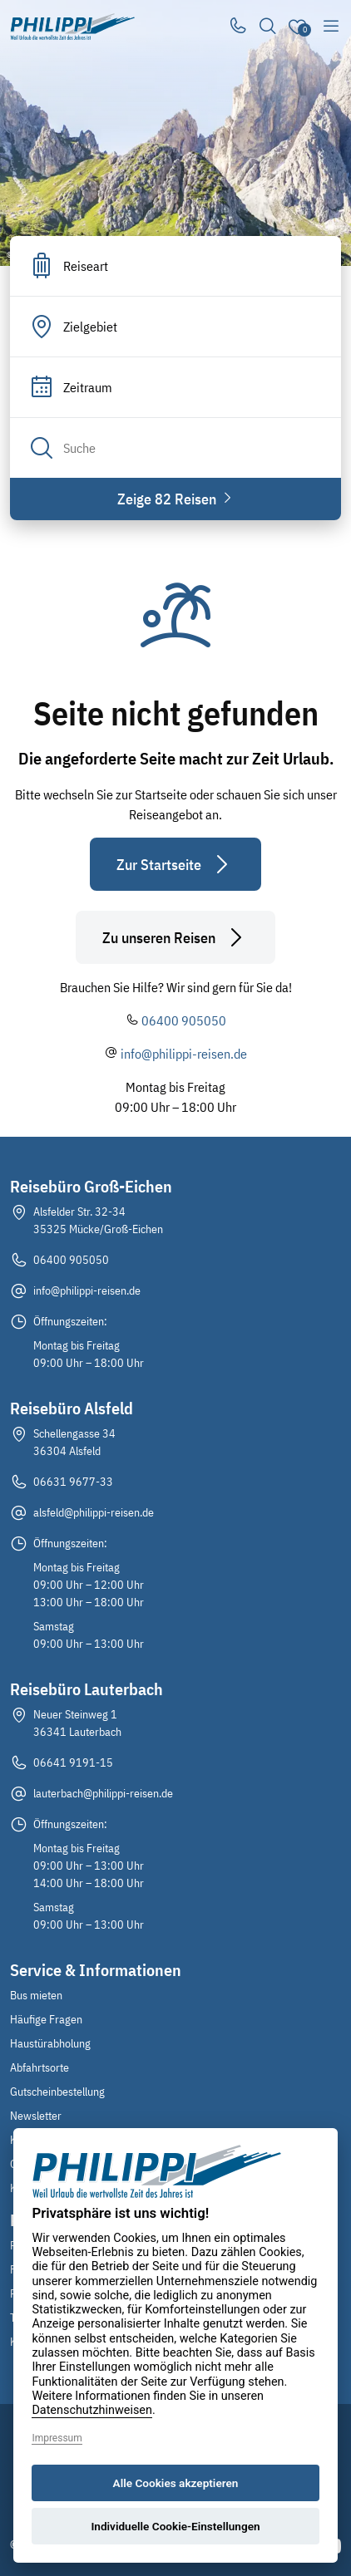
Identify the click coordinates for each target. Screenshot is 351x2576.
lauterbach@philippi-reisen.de (103, 1793)
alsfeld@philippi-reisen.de (93, 1512)
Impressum (57, 2438)
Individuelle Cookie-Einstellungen (175, 2526)
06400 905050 (183, 1020)
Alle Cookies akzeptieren (176, 2483)
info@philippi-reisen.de (184, 1053)
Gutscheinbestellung (57, 2091)
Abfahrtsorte (39, 2067)
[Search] (175, 448)
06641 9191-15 (73, 1762)
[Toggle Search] (268, 27)
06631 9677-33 (73, 1481)
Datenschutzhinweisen (92, 2410)
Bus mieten (36, 1995)
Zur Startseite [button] (175, 864)
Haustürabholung (50, 2043)
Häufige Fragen (46, 2019)
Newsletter (36, 2115)
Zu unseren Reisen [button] (175, 937)
